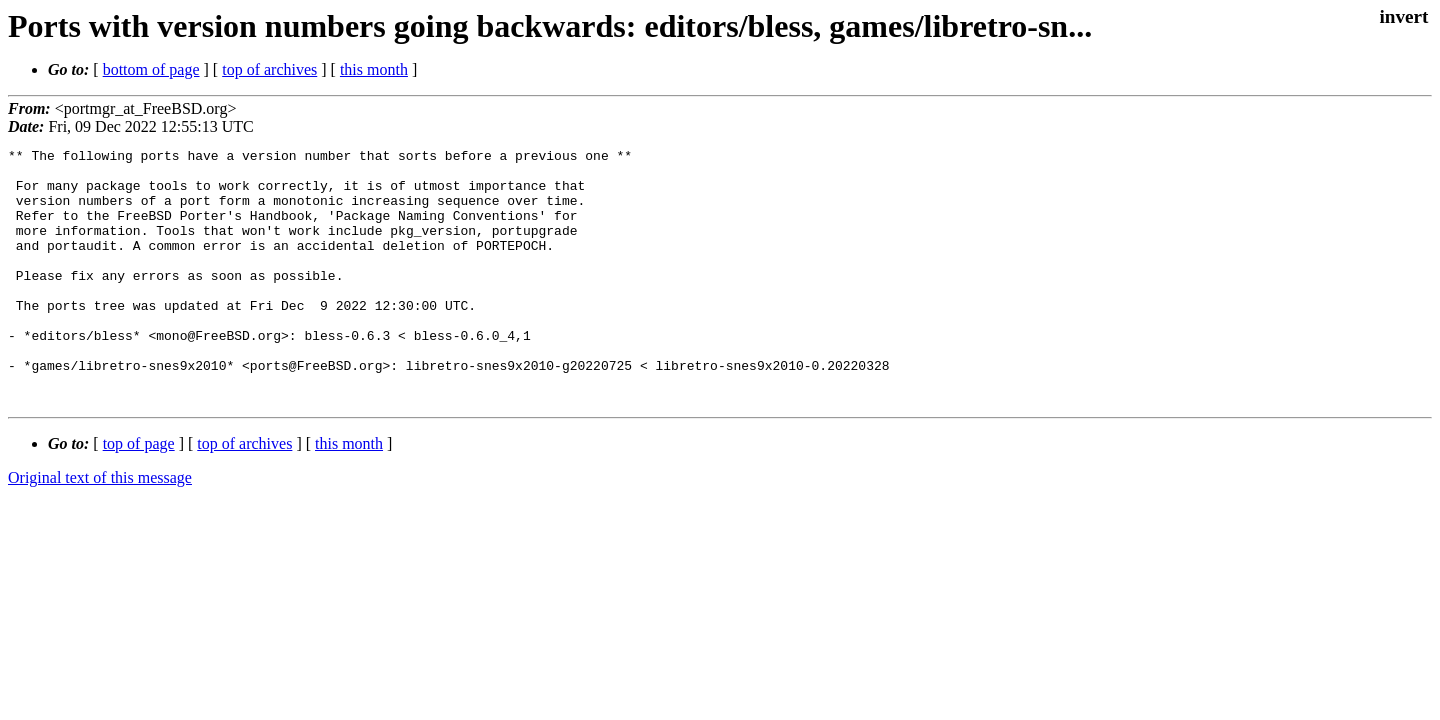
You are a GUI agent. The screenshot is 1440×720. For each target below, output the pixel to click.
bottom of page (151, 69)
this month (374, 69)
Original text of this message (100, 528)
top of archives (269, 69)
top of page (139, 494)
